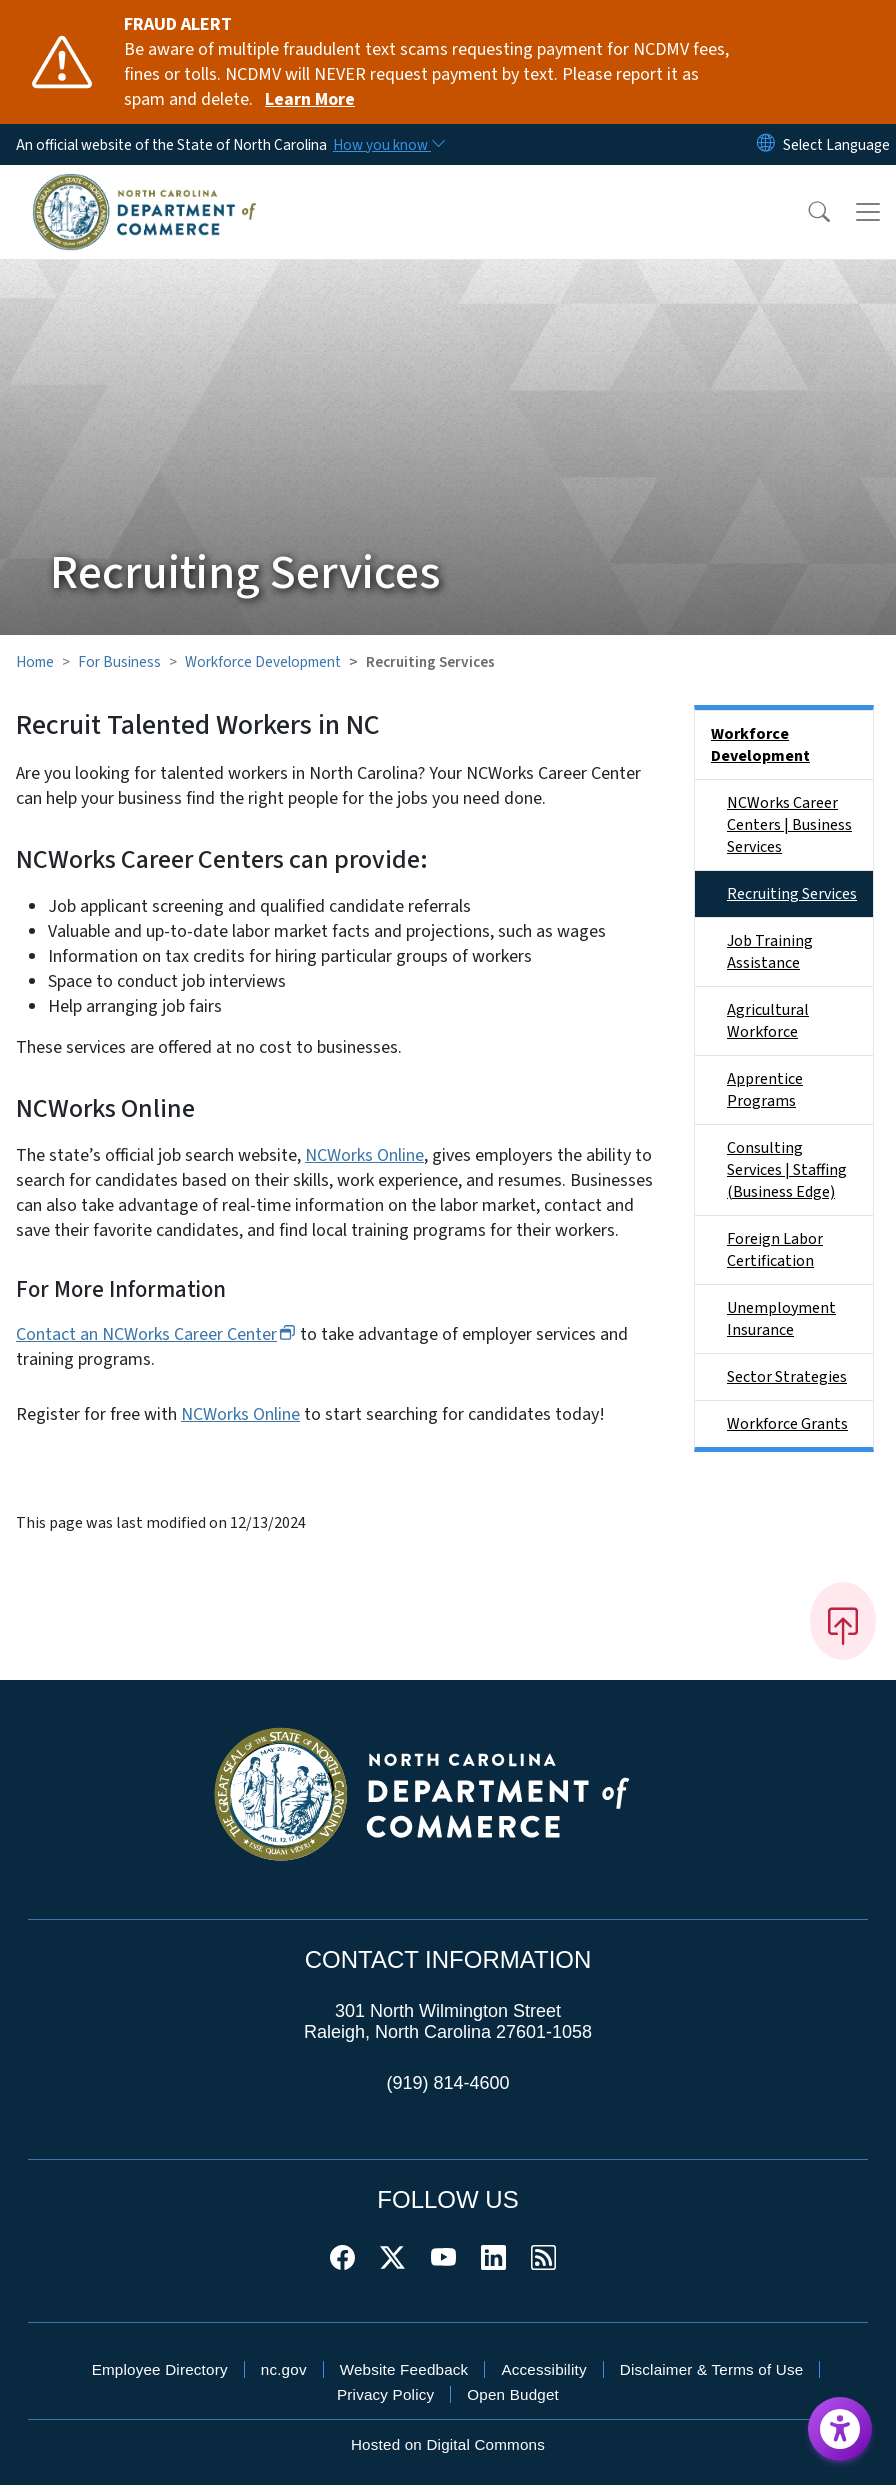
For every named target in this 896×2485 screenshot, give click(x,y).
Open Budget (513, 2394)
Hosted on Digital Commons (448, 2444)
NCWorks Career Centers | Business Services (789, 825)
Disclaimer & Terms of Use (712, 2369)
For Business (119, 662)
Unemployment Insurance (781, 1319)
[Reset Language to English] (766, 144)
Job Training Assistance (770, 952)
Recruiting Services (792, 894)
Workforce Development (263, 662)
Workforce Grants (787, 1424)
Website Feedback (404, 2369)
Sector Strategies (787, 1377)
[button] (806, 212)
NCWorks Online (364, 1155)
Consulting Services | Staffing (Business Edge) (787, 1170)
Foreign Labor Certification (775, 1250)
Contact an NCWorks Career (156, 1334)
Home (35, 662)
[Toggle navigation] (868, 212)
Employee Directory (160, 2369)
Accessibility (543, 2369)
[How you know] (388, 145)
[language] (836, 145)
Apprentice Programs (765, 1090)
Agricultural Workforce (768, 1021)
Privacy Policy (385, 2394)
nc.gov (284, 2369)
